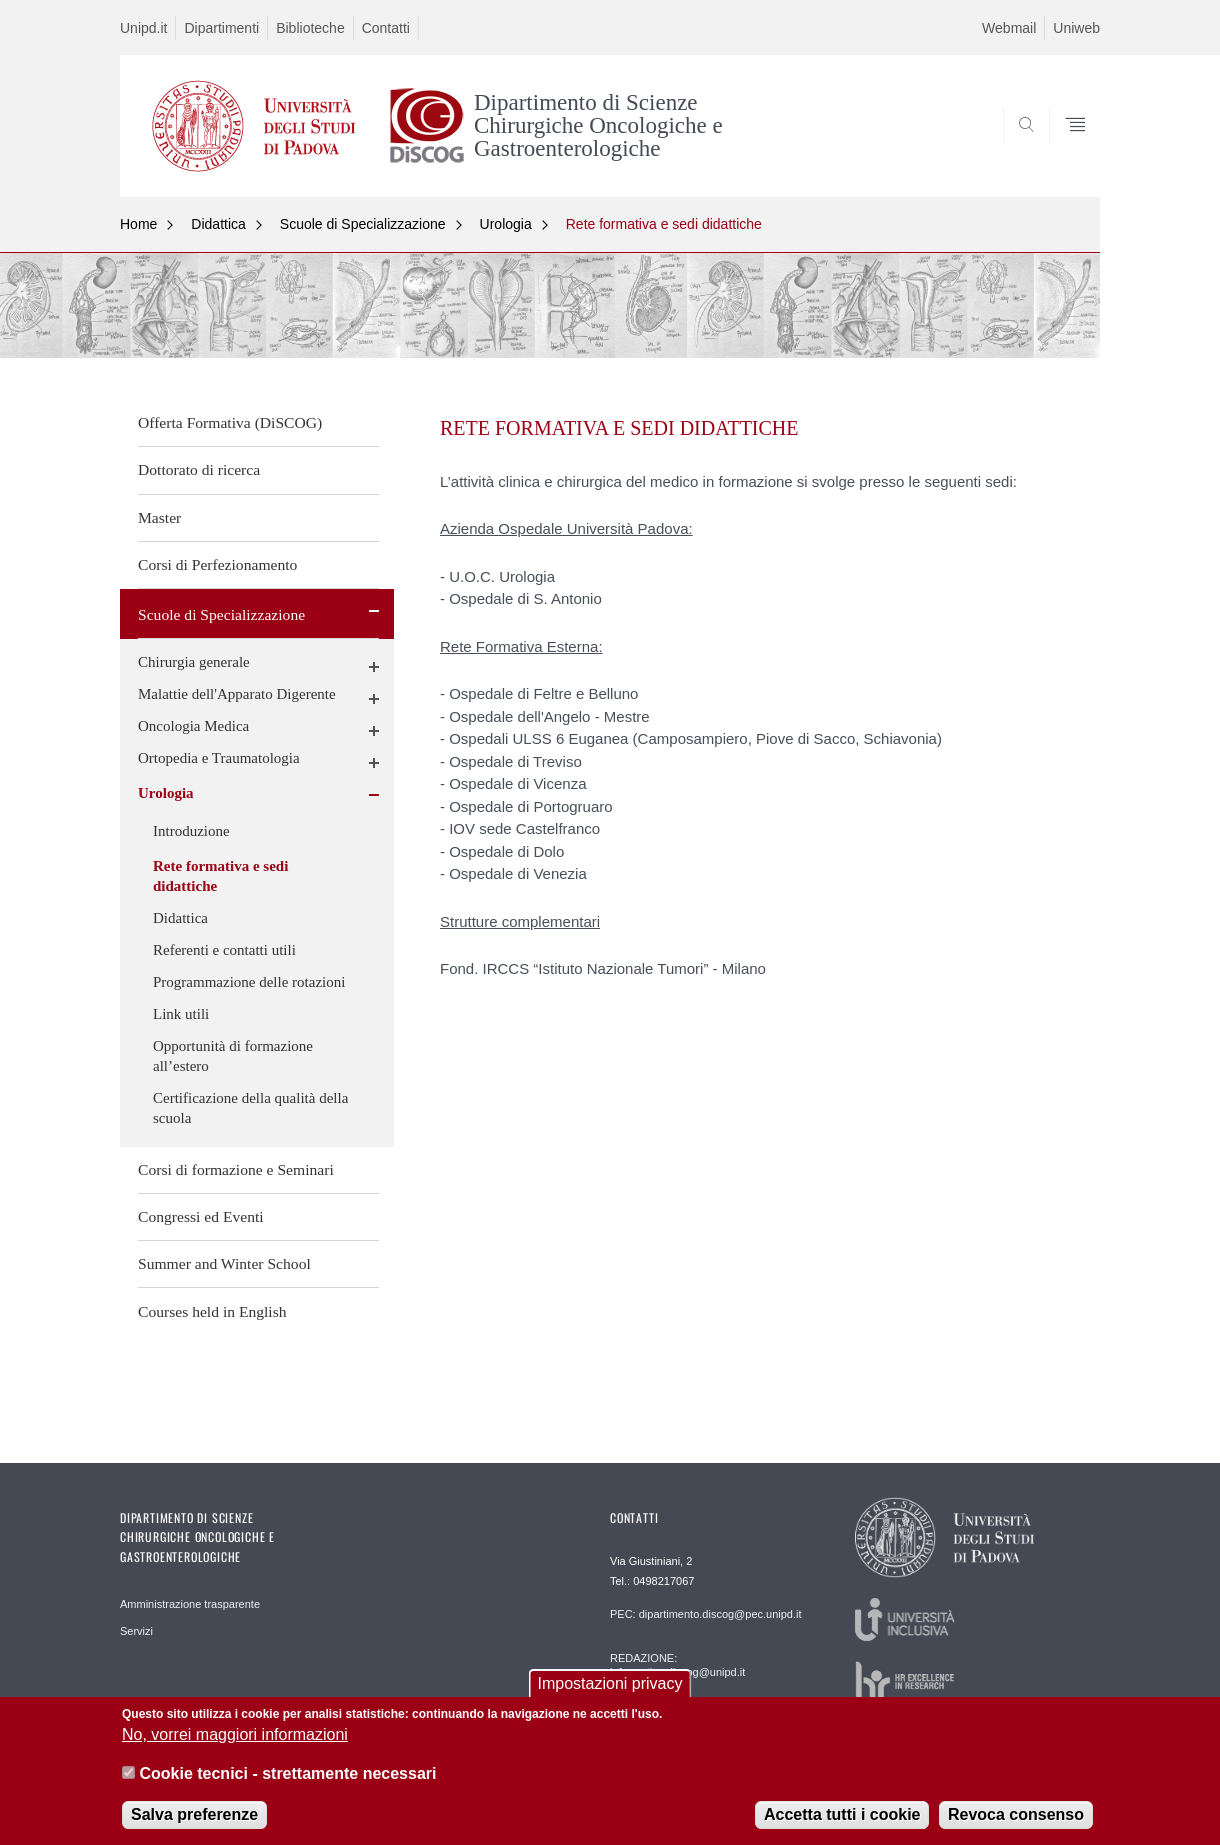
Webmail (1009, 28)
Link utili (181, 1014)
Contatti (386, 28)
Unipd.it (143, 28)
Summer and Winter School (224, 1263)
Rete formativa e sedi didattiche (664, 224)
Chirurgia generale (194, 662)
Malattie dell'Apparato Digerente (237, 694)
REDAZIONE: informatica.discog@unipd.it (677, 1665)
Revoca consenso (1016, 1823)
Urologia (506, 224)
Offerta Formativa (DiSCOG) (230, 422)
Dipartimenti (221, 28)
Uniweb (1076, 28)
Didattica (218, 224)
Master (159, 517)
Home (138, 224)
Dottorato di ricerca (199, 469)
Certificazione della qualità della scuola (250, 1108)
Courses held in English (212, 1311)
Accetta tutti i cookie (842, 1823)
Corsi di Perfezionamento (217, 564)
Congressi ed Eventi (201, 1216)
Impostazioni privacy (610, 1692)
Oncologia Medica (193, 726)
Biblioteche (310, 28)
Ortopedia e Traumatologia (219, 758)
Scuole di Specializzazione (363, 224)
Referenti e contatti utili (224, 950)
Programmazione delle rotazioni (249, 982)
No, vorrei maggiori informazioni (235, 1743)
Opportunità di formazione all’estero (233, 1056)
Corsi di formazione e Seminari (236, 1169)
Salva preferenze (194, 1823)
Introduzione (191, 831)
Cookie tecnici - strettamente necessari (287, 1782)
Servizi (136, 1631)
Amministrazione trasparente (190, 1604)
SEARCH (1065, 149)
